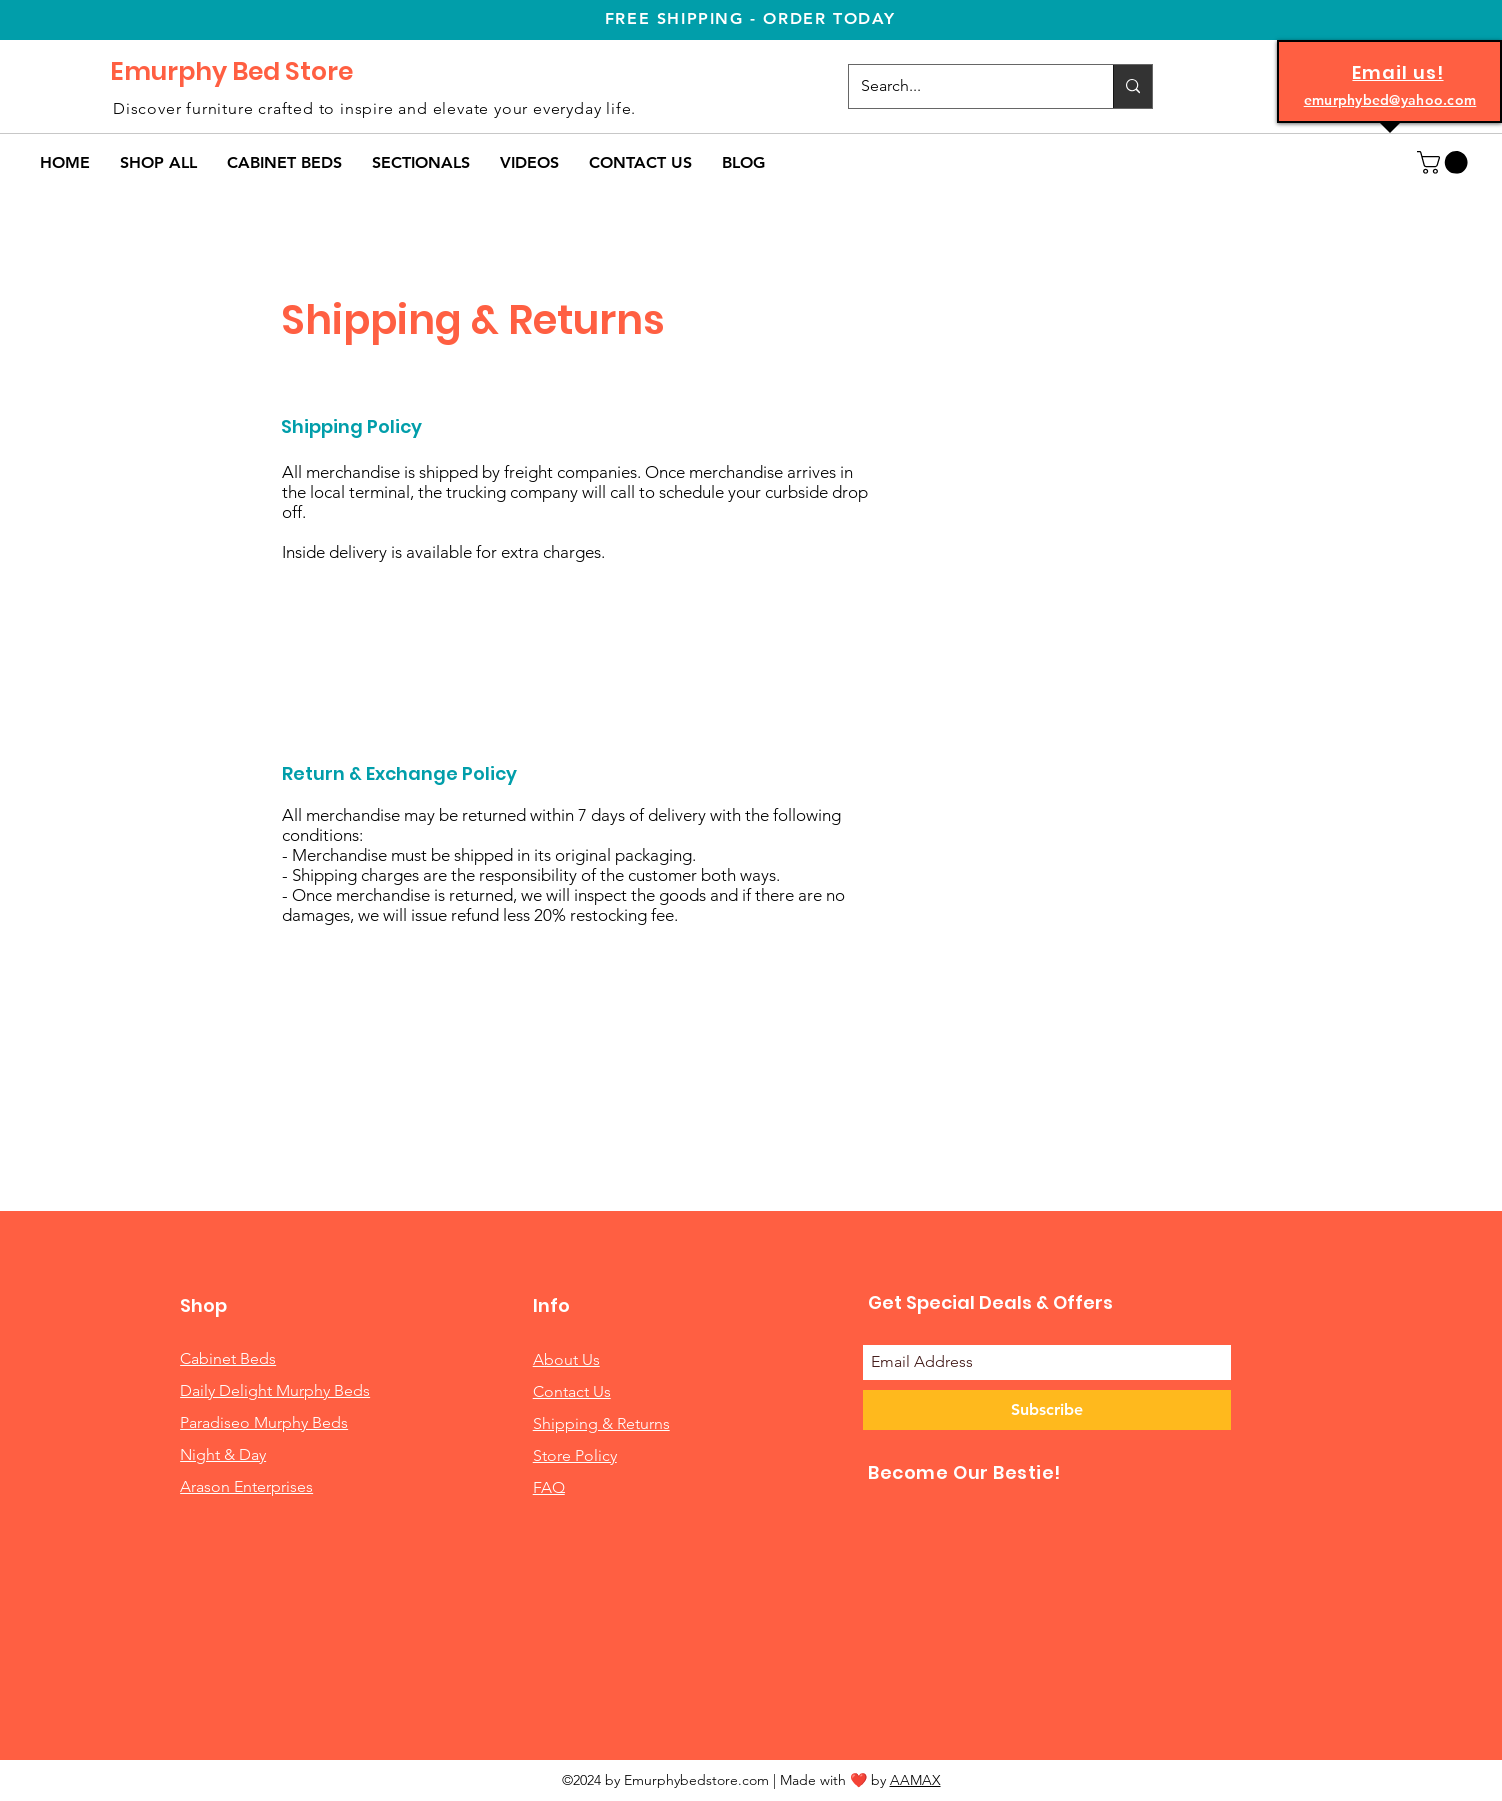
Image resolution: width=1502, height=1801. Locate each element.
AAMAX (915, 1780)
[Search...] (966, 86)
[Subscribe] (1047, 1410)
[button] (284, 162)
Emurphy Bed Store (231, 71)
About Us (566, 1359)
